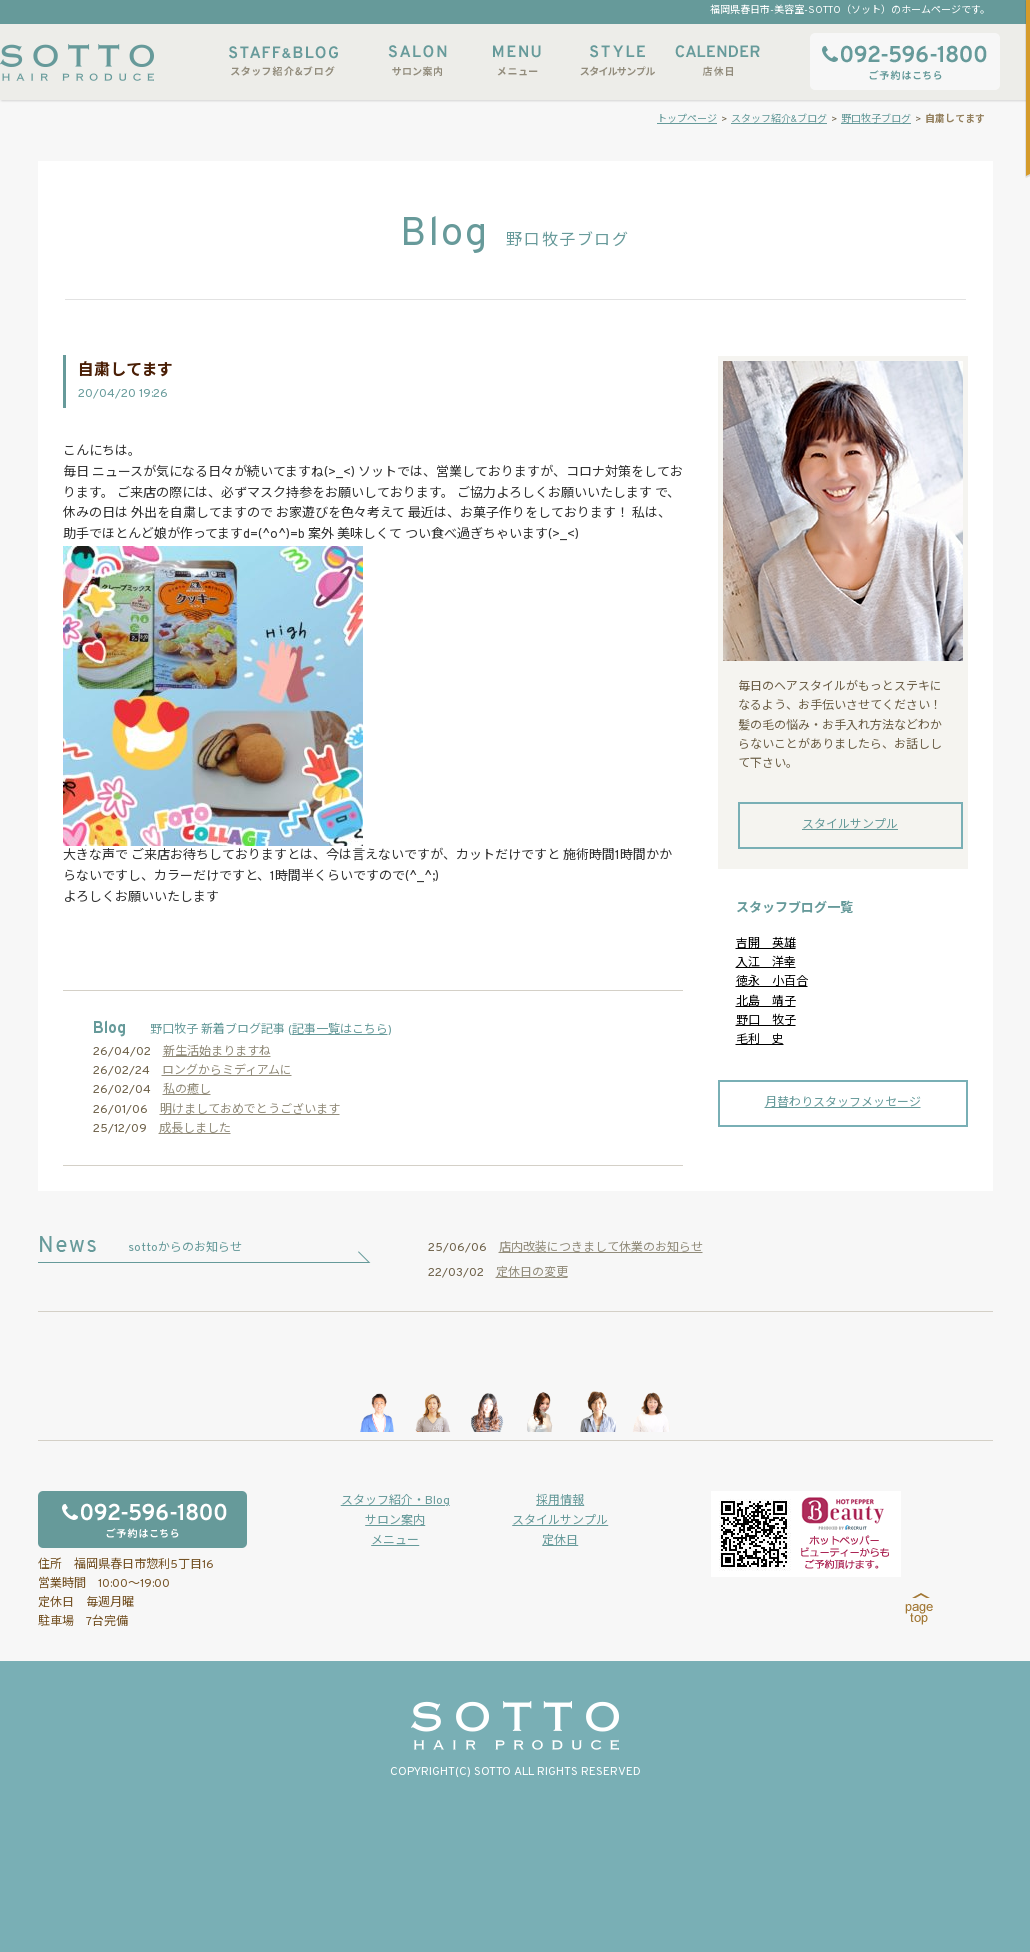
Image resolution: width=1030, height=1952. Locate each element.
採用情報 (560, 1501)
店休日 (717, 60)
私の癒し (187, 1090)
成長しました (195, 1129)
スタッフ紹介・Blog (395, 1501)
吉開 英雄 (766, 944)
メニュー (517, 60)
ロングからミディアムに (227, 1071)
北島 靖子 (766, 1002)
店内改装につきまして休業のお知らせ (601, 1248)
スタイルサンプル (617, 60)
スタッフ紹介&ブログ (283, 60)
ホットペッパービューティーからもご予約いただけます (806, 1534)
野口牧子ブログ (876, 119)
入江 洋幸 (766, 963)
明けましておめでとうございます (250, 1110)
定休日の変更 (532, 1273)
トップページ (687, 119)
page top (919, 1609)
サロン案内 (417, 60)
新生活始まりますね (217, 1052)
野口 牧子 (766, 1021)
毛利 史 (760, 1040)
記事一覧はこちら (340, 1030)
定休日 (560, 1541)
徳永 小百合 (772, 982)
